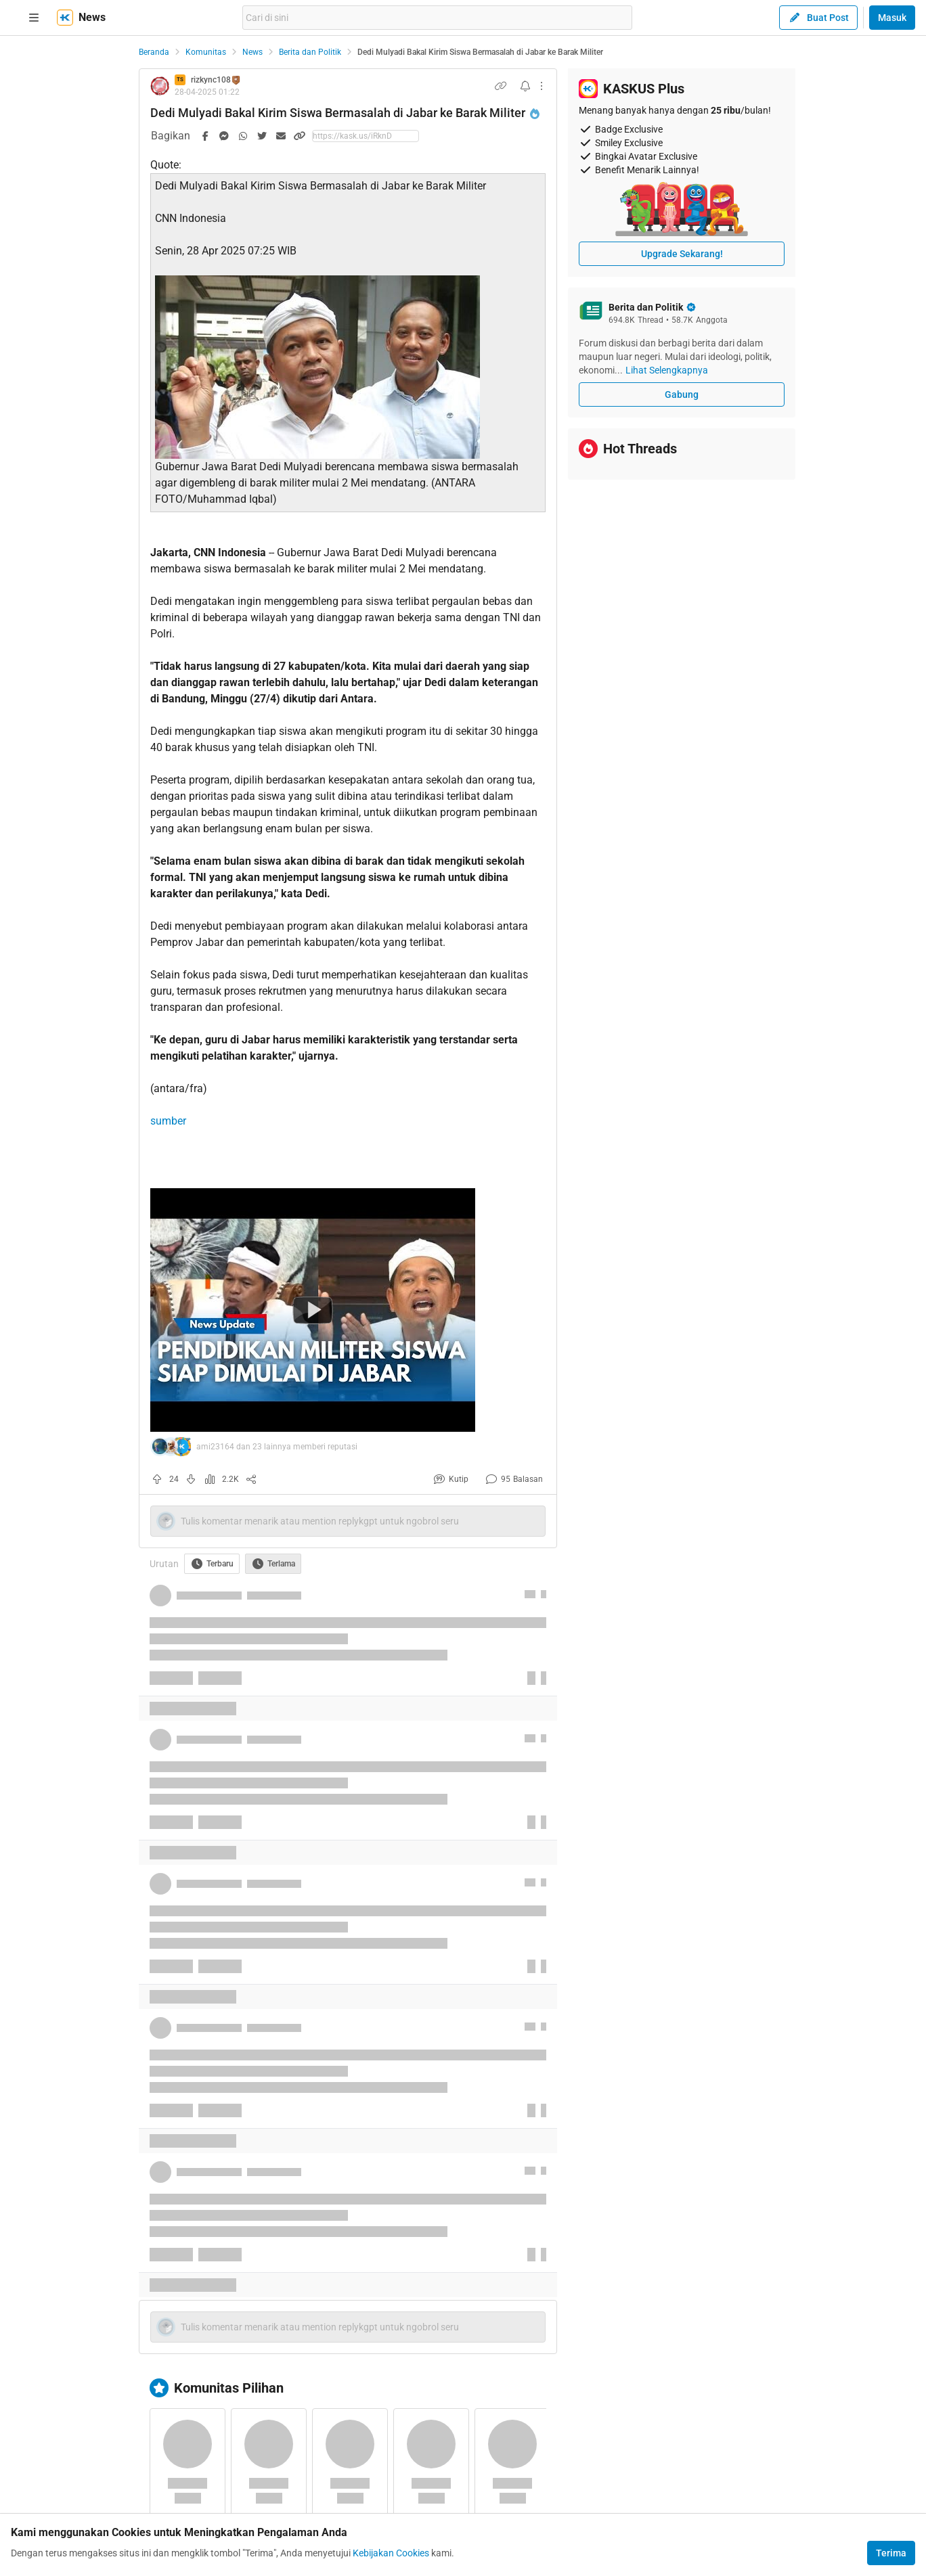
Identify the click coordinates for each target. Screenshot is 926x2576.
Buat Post (818, 17)
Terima (891, 2553)
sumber (168, 1120)
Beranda (154, 52)
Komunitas (205, 52)
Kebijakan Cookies (391, 2553)
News (252, 52)
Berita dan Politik (310, 52)
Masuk (892, 17)
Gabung (682, 394)
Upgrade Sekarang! (682, 253)
